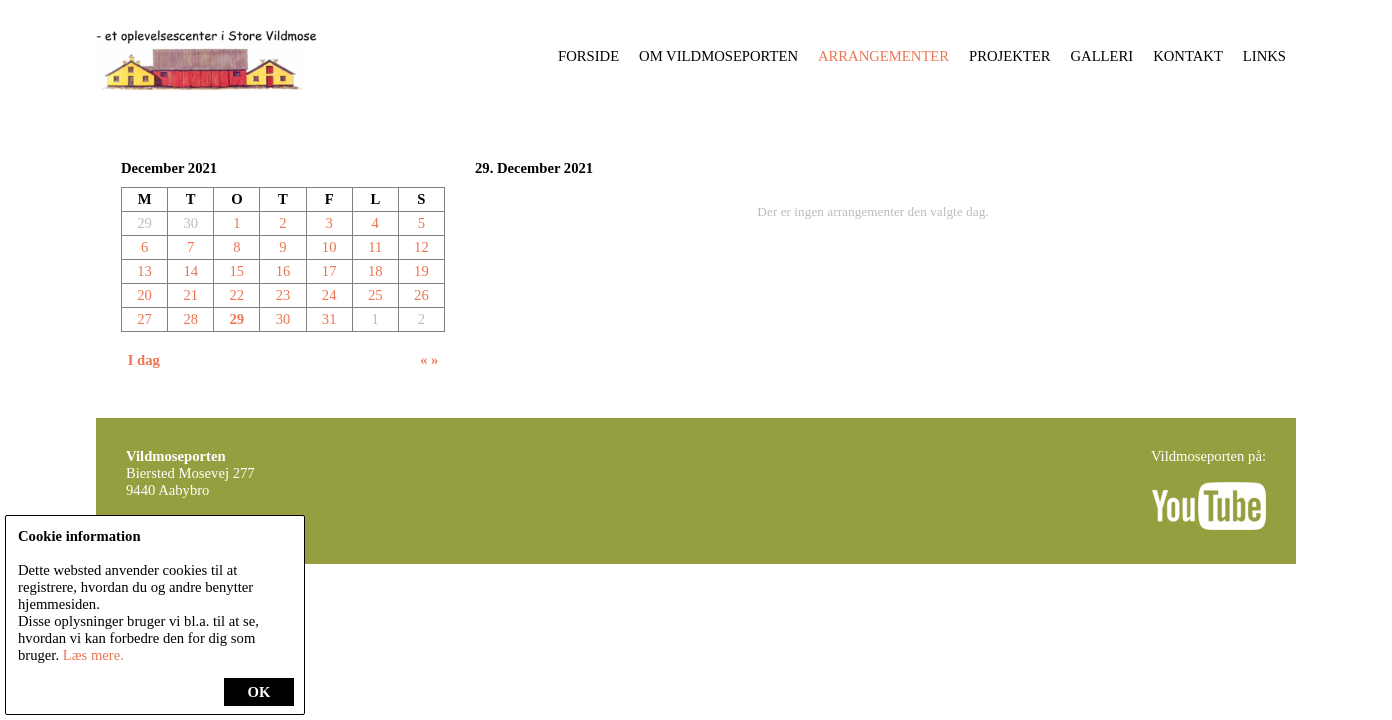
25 (375, 295)
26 (421, 295)
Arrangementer (883, 56)
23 (283, 295)
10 (329, 247)
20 (144, 295)
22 (237, 295)
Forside (588, 56)
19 (421, 271)
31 (329, 319)
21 (190, 295)
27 (144, 319)
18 (375, 271)
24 (329, 295)
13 (144, 271)
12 (421, 247)
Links (1264, 56)
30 (283, 319)
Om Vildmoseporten (718, 56)
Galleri (1102, 56)
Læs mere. (93, 655)
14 (190, 271)
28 (190, 319)
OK (259, 692)
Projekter (1009, 56)
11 (375, 247)
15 (237, 271)
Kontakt (1188, 56)
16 (283, 271)
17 (329, 271)
